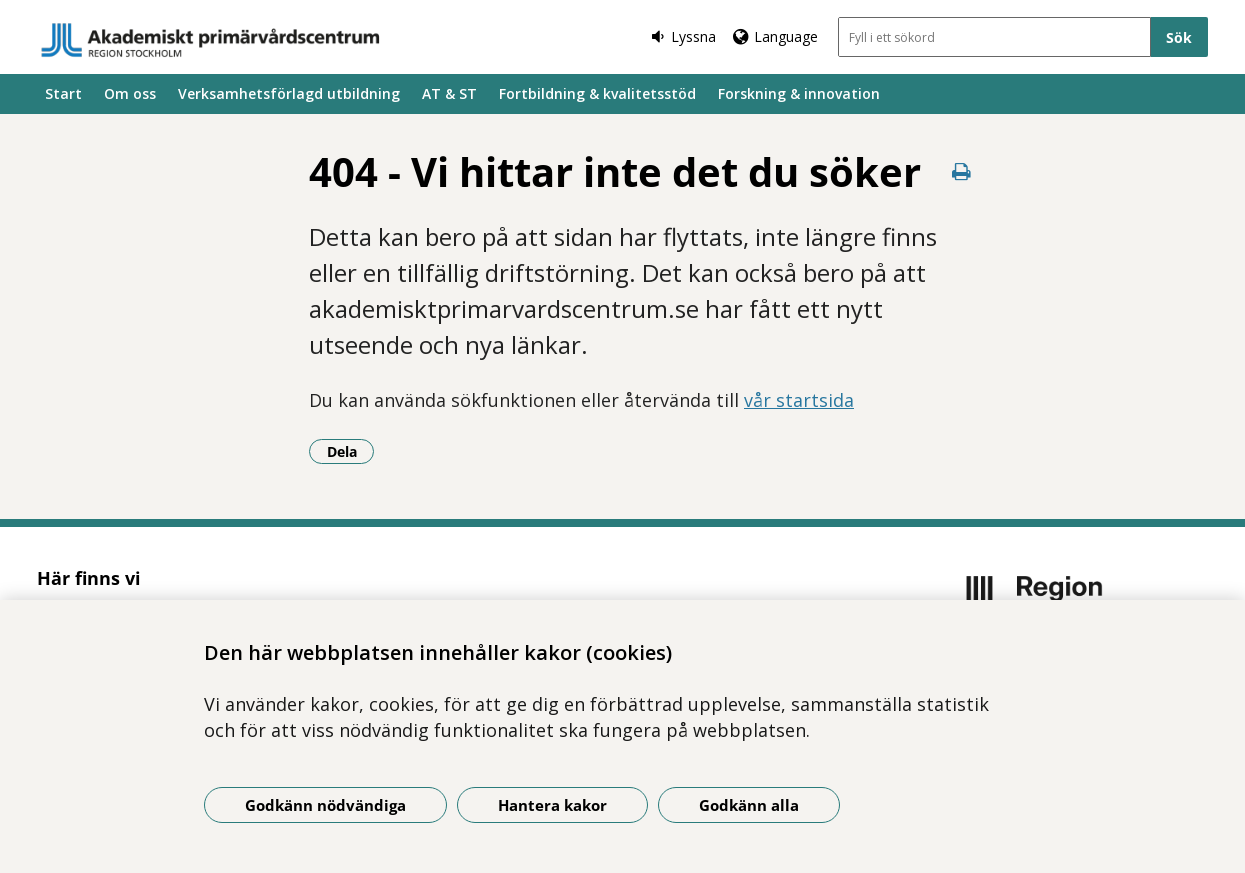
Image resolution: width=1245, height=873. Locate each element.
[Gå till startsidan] (211, 40)
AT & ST (449, 93)
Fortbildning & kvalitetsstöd (597, 93)
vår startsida (799, 400)
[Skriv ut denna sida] (962, 171)
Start (63, 93)
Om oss (130, 93)
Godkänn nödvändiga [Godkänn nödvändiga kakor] (325, 805)
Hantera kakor (552, 805)
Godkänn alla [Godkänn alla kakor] (749, 805)
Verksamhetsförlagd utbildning (289, 93)
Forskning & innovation (799, 93)
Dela (351, 451)
